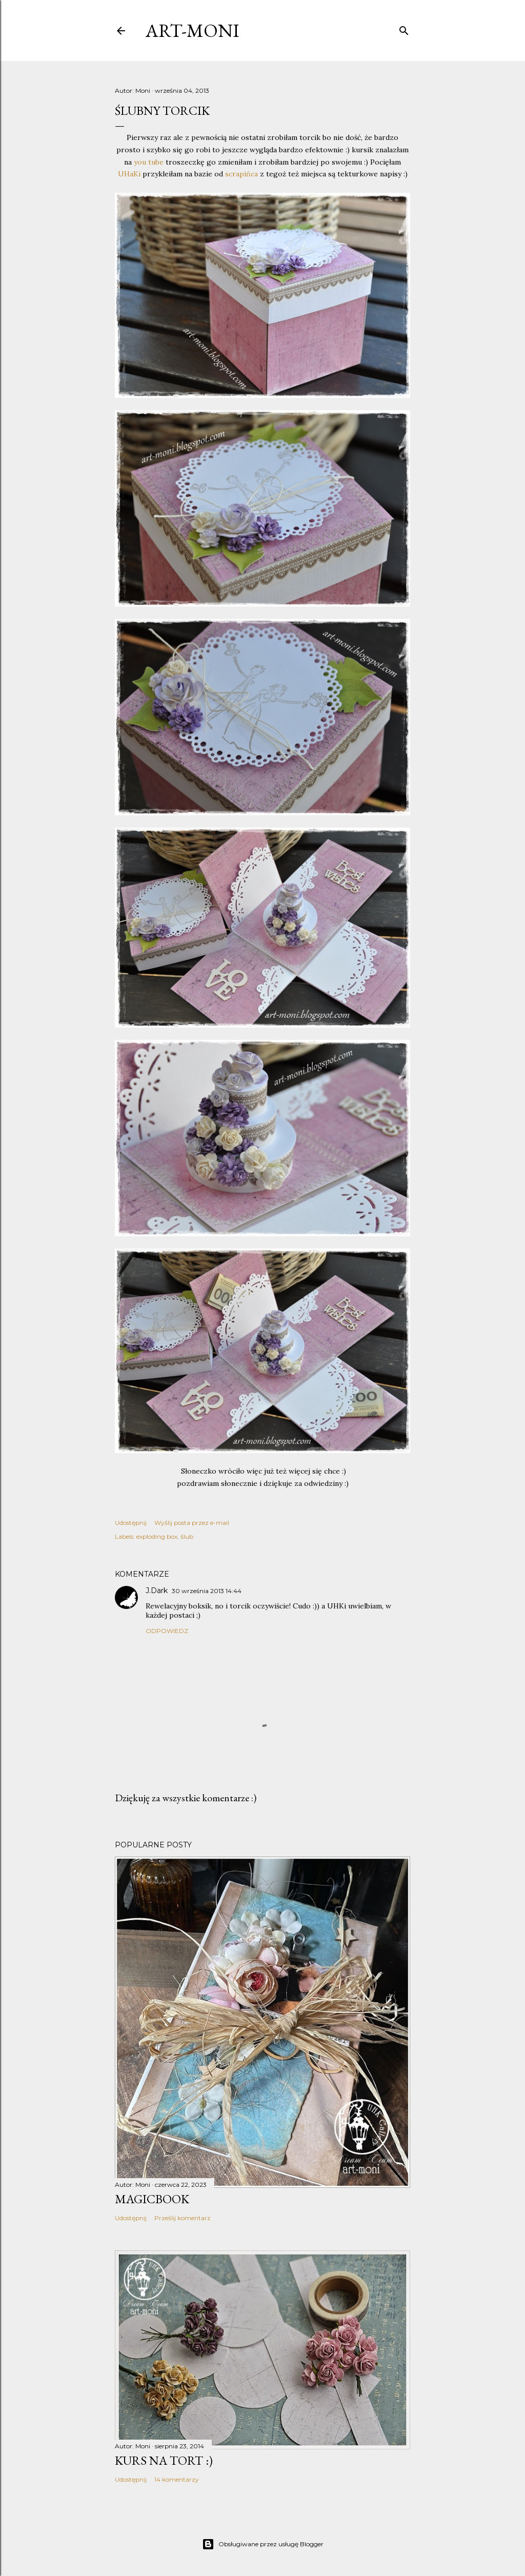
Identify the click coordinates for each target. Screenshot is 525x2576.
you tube (149, 162)
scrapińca (242, 173)
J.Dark (157, 1590)
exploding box (156, 1536)
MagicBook (152, 2199)
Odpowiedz (167, 1631)
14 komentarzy (176, 2479)
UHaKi (130, 173)
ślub (186, 1536)
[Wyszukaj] (404, 28)
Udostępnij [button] (131, 1522)
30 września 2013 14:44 (206, 1591)
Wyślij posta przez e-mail (191, 1522)
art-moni (192, 30)
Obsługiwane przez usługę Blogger (263, 2544)
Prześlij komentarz (182, 2218)
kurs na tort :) (164, 2460)
